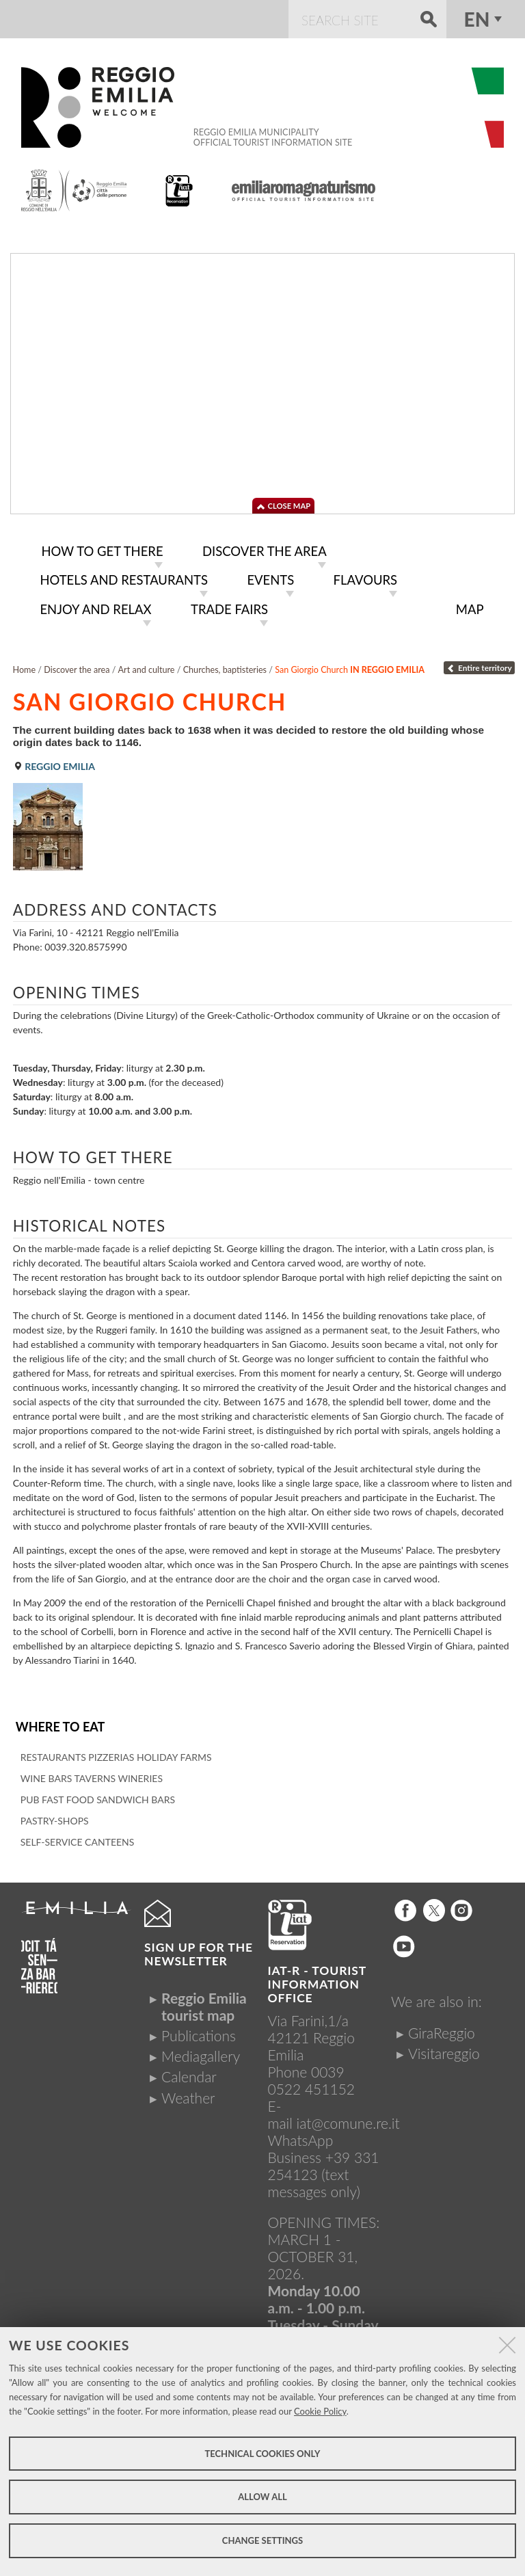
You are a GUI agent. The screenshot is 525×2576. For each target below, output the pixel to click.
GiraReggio (441, 2027)
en (477, 19)
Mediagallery (200, 2051)
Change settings (262, 2540)
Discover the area (76, 666)
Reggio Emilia (54, 762)
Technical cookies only (262, 2453)
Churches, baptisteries (225, 666)
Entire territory (478, 664)
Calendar (189, 2071)
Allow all (262, 2496)
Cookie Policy (320, 2411)
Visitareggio (444, 2048)
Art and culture (146, 666)
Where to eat (59, 1722)
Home (24, 666)
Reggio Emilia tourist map (204, 2001)
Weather (188, 2092)
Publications (198, 2030)
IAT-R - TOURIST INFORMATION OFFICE (317, 1979)
